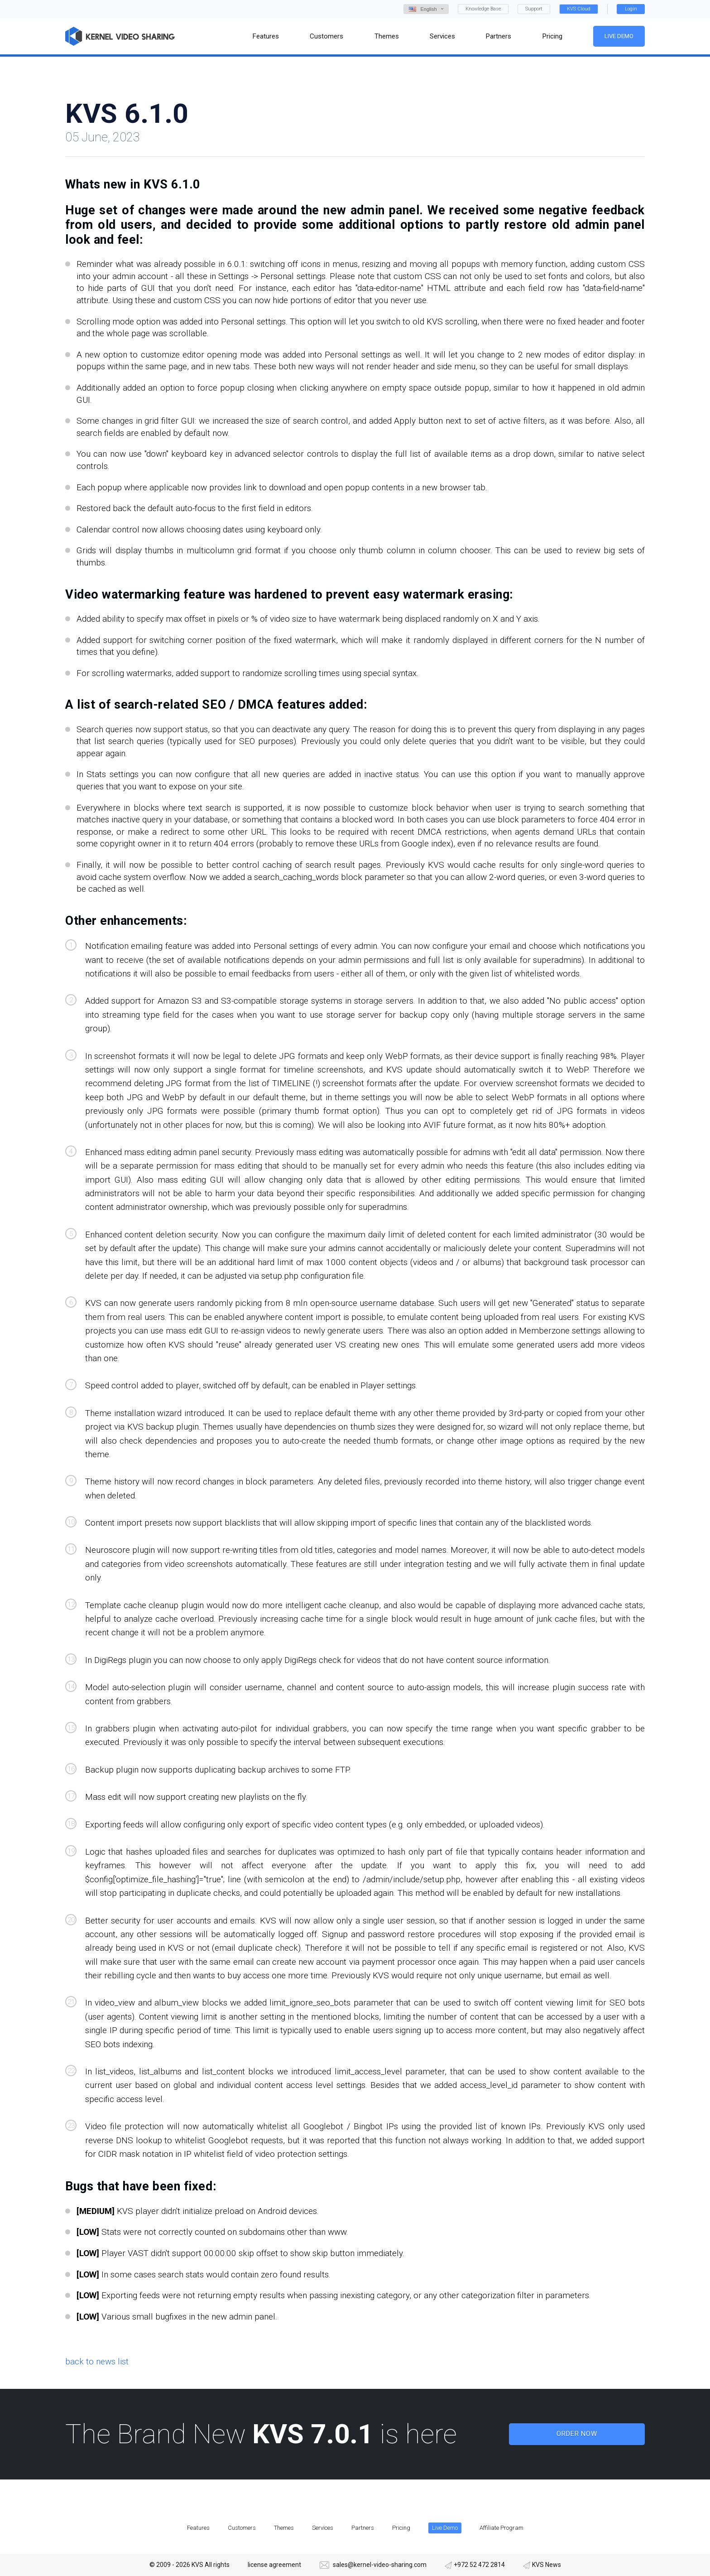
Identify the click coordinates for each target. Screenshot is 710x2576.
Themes (284, 2527)
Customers (242, 2527)
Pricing (401, 2527)
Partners (362, 2527)
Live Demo (618, 36)
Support (533, 9)
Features (198, 2527)
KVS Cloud (578, 9)
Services (322, 2527)
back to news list (97, 2361)
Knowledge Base (483, 9)
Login (631, 9)
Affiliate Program (501, 2527)
